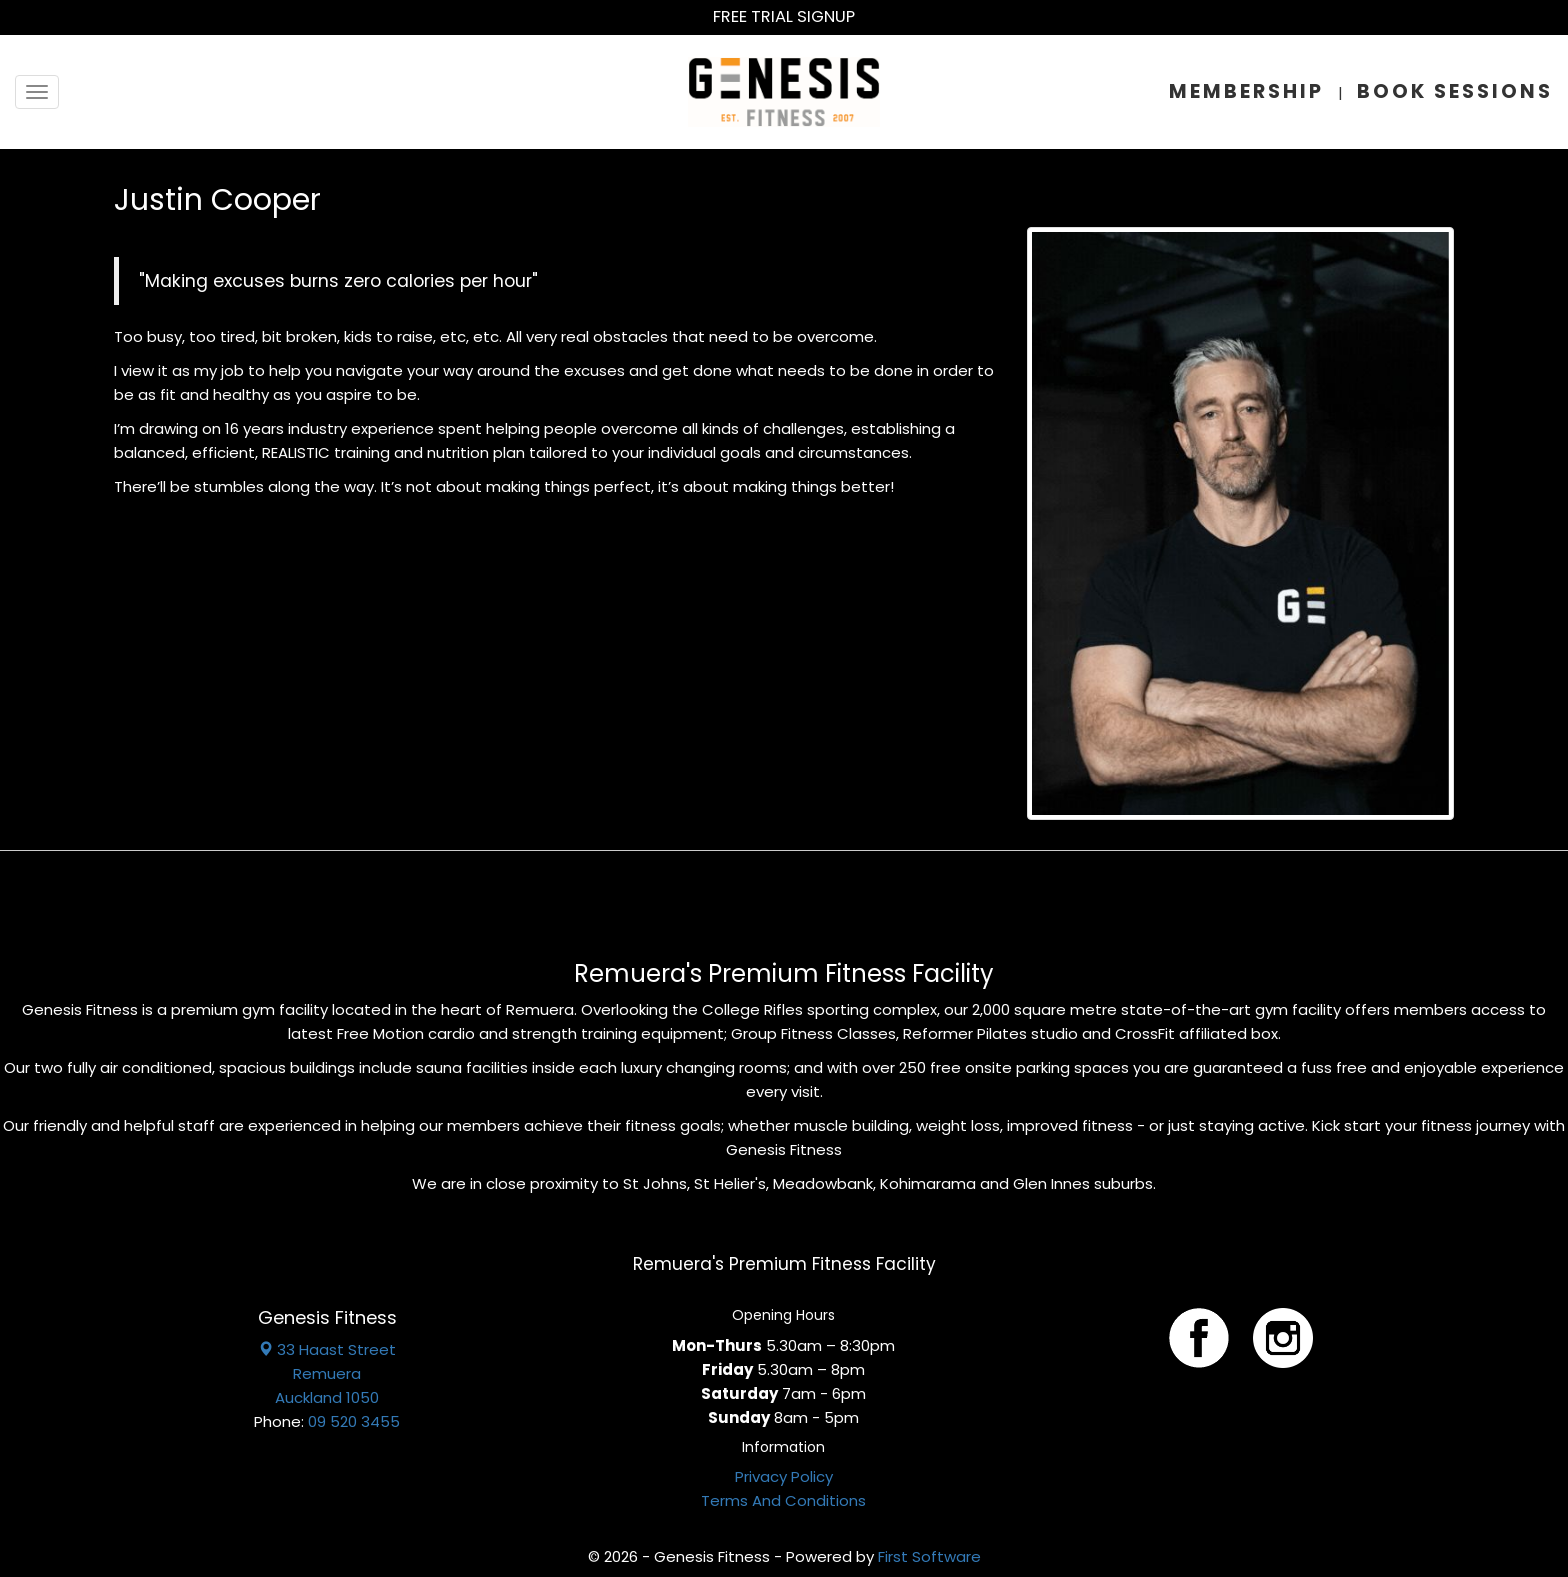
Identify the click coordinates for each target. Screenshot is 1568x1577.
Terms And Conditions (783, 1500)
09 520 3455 (354, 1421)
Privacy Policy (784, 1476)
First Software (929, 1556)
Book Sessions (1455, 91)
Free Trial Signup (784, 16)
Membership (1246, 91)
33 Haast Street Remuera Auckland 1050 (327, 1373)
